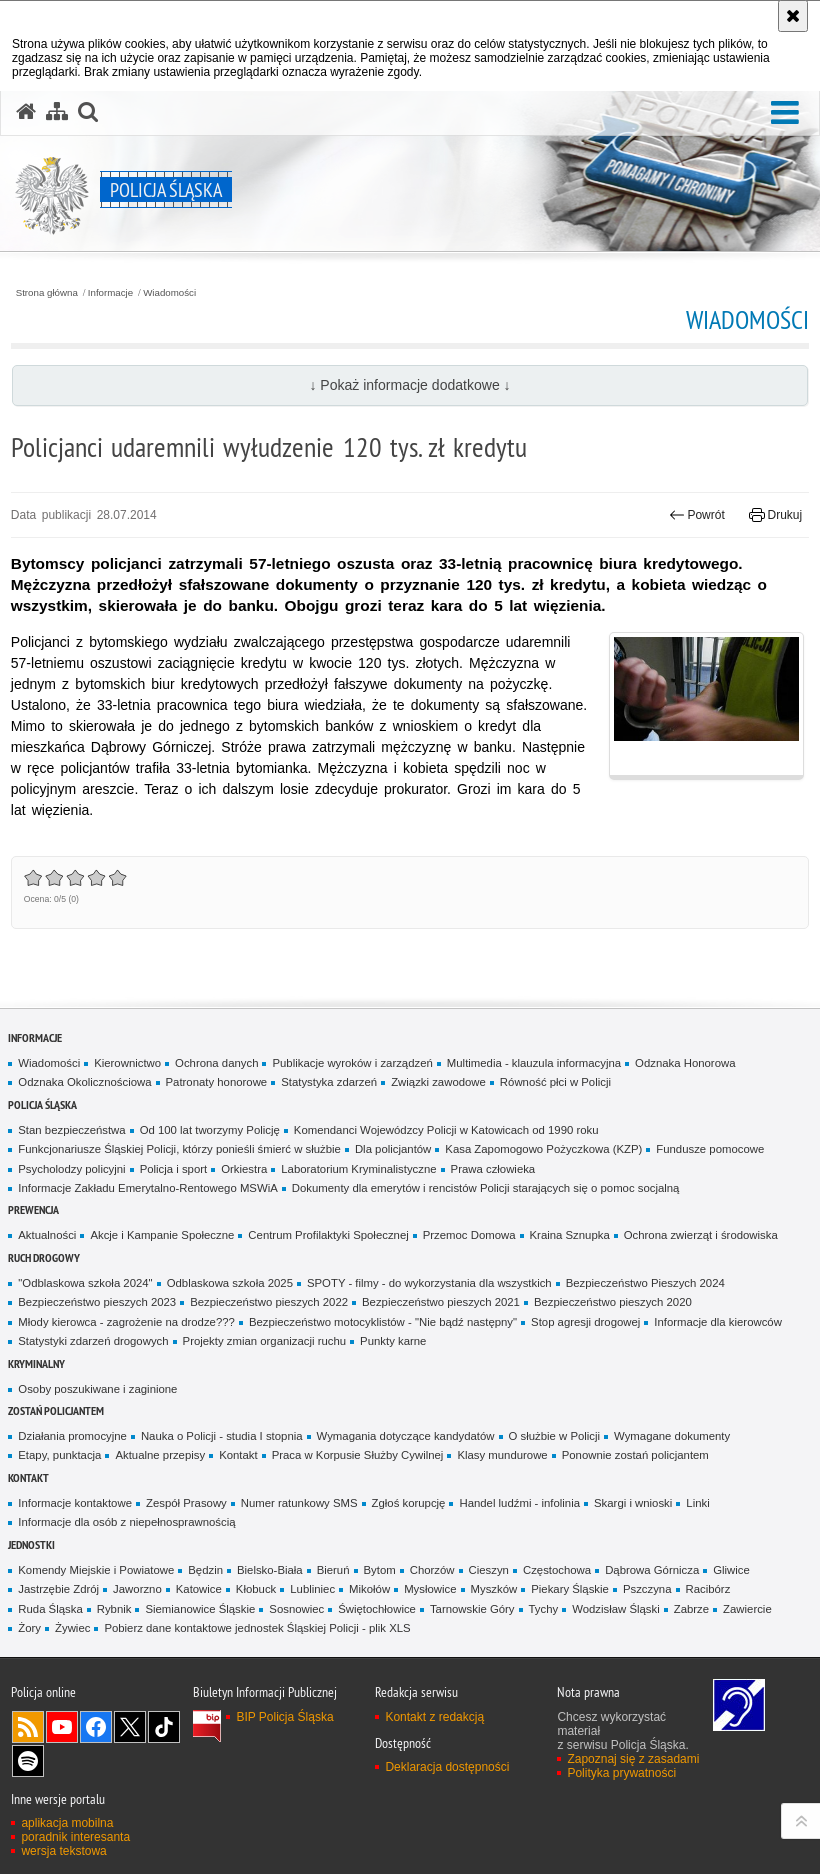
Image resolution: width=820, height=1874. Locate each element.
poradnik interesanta (75, 1837)
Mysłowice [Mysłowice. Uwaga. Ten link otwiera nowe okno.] (430, 1589)
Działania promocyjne (72, 1436)
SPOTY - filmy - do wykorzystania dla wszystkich (429, 1283)
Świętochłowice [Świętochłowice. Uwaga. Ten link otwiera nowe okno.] (377, 1609)
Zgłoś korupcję (409, 1503)
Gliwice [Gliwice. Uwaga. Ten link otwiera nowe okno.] (731, 1570)
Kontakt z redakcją (434, 1717)
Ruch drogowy (44, 1257)
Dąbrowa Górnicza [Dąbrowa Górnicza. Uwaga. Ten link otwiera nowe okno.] (652, 1570)
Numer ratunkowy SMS (299, 1503)
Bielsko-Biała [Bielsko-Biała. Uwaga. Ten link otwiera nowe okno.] (270, 1570)
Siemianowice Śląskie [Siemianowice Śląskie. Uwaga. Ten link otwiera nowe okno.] (200, 1609)
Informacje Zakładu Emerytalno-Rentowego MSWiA (147, 1188)
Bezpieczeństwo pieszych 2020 (613, 1302)
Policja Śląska (42, 1104)
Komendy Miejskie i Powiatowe (96, 1570)
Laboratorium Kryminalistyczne (358, 1169)
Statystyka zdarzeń (329, 1082)
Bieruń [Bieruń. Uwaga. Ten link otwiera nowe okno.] (333, 1570)
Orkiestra (244, 1169)
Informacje (110, 293)
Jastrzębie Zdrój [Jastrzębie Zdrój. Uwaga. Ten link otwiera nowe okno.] (58, 1589)
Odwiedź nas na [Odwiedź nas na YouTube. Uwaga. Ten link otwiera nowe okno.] (62, 1727)
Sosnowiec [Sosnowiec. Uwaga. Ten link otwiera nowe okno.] (296, 1609)
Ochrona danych (216, 1063)
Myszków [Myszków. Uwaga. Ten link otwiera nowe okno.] (494, 1589)
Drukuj (775, 515)
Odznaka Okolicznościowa (84, 1082)
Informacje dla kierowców (718, 1322)
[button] (785, 113)
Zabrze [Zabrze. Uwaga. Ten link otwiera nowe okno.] (691, 1609)
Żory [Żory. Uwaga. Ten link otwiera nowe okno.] (29, 1628)
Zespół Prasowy (186, 1503)
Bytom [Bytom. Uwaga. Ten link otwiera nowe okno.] (380, 1570)
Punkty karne (393, 1341)
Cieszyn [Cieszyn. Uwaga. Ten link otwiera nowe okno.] (489, 1570)
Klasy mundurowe (502, 1455)
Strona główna (47, 293)
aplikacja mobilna (67, 1823)
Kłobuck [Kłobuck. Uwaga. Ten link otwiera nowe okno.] (256, 1589)
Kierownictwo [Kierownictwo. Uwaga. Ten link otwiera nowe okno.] (127, 1063)
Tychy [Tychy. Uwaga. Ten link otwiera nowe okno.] (544, 1609)
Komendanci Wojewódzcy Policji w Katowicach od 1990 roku (446, 1130)
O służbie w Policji (555, 1436)
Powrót (697, 515)
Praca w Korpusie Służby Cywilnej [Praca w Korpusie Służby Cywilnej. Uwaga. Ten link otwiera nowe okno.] (358, 1455)
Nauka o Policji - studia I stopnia (222, 1436)
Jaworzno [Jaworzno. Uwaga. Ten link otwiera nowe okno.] (137, 1589)
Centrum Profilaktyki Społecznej (328, 1235)
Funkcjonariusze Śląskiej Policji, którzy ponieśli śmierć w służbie (179, 1149)
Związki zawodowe (438, 1082)
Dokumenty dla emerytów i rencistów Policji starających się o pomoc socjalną (486, 1188)
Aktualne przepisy (160, 1455)
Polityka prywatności (621, 1773)
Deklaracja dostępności (447, 1767)
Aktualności (47, 1235)
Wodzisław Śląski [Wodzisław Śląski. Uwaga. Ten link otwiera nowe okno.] (616, 1609)
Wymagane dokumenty (672, 1436)
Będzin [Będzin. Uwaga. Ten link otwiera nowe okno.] (205, 1570)
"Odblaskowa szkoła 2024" (85, 1283)
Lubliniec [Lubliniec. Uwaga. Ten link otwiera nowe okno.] (312, 1589)
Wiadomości (169, 293)
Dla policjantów (393, 1149)
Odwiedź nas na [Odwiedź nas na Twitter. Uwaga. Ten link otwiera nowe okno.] (130, 1727)
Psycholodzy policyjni (71, 1169)
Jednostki (31, 1544)
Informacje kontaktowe (75, 1503)
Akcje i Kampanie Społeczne (162, 1235)
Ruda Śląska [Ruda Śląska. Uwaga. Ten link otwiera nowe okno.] (50, 1609)
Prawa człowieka (493, 1169)
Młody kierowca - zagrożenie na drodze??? (126, 1322)
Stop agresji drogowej (585, 1322)
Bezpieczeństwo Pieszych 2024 (645, 1283)
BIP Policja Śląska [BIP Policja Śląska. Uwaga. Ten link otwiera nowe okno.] (284, 1717)
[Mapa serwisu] (57, 112)
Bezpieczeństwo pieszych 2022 (269, 1302)
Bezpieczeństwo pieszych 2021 (441, 1302)
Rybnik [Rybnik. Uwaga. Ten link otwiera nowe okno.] (114, 1609)
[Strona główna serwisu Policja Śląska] (26, 112)
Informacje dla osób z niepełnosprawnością (126, 1522)
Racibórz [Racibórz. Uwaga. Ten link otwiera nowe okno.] (708, 1589)
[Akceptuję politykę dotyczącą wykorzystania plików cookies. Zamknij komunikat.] (793, 16)
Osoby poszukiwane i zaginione (97, 1389)
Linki (697, 1503)
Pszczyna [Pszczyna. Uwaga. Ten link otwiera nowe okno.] (647, 1589)
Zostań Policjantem (56, 1410)
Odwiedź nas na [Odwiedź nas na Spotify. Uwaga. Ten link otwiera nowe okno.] (28, 1761)
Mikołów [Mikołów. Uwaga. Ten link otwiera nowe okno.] (369, 1589)
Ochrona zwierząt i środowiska (701, 1235)
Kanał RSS (28, 1727)
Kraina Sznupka (570, 1235)
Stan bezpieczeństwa (71, 1130)
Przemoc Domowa (469, 1235)
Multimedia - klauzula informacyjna (534, 1063)
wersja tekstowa (63, 1851)
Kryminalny (36, 1363)
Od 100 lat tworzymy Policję (210, 1130)
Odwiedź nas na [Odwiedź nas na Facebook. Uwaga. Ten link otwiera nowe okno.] (96, 1727)
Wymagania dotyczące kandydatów (406, 1436)
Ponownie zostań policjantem (635, 1455)
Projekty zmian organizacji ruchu (265, 1341)
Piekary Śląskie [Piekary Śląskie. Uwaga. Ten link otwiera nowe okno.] (570, 1589)
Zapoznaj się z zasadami (633, 1759)
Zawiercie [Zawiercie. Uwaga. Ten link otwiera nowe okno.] (747, 1609)
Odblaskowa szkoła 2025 (230, 1283)
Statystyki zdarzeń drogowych (93, 1341)
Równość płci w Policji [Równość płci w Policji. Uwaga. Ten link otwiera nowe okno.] (555, 1082)
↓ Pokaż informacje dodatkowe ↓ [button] (409, 385)
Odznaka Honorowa (685, 1063)
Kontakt (238, 1455)
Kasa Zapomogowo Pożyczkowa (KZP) (543, 1149)
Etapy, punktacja (59, 1455)
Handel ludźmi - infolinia (519, 1503)
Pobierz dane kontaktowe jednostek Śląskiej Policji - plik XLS (257, 1628)
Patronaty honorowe (217, 1082)
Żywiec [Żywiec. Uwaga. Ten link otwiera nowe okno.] (72, 1628)
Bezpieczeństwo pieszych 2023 (97, 1302)
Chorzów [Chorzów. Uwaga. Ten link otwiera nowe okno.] (432, 1570)
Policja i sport (174, 1169)
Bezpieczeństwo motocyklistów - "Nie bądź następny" (383, 1322)
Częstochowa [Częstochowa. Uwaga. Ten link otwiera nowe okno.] (557, 1570)
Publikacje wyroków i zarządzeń (352, 1063)
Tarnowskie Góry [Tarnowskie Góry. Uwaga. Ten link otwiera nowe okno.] (472, 1609)
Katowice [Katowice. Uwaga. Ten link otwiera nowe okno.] (199, 1589)
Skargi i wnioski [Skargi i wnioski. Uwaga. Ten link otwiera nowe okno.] (633, 1503)
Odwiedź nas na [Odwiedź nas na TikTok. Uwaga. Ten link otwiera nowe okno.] (164, 1727)
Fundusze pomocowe (710, 1149)
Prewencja (33, 1209)
